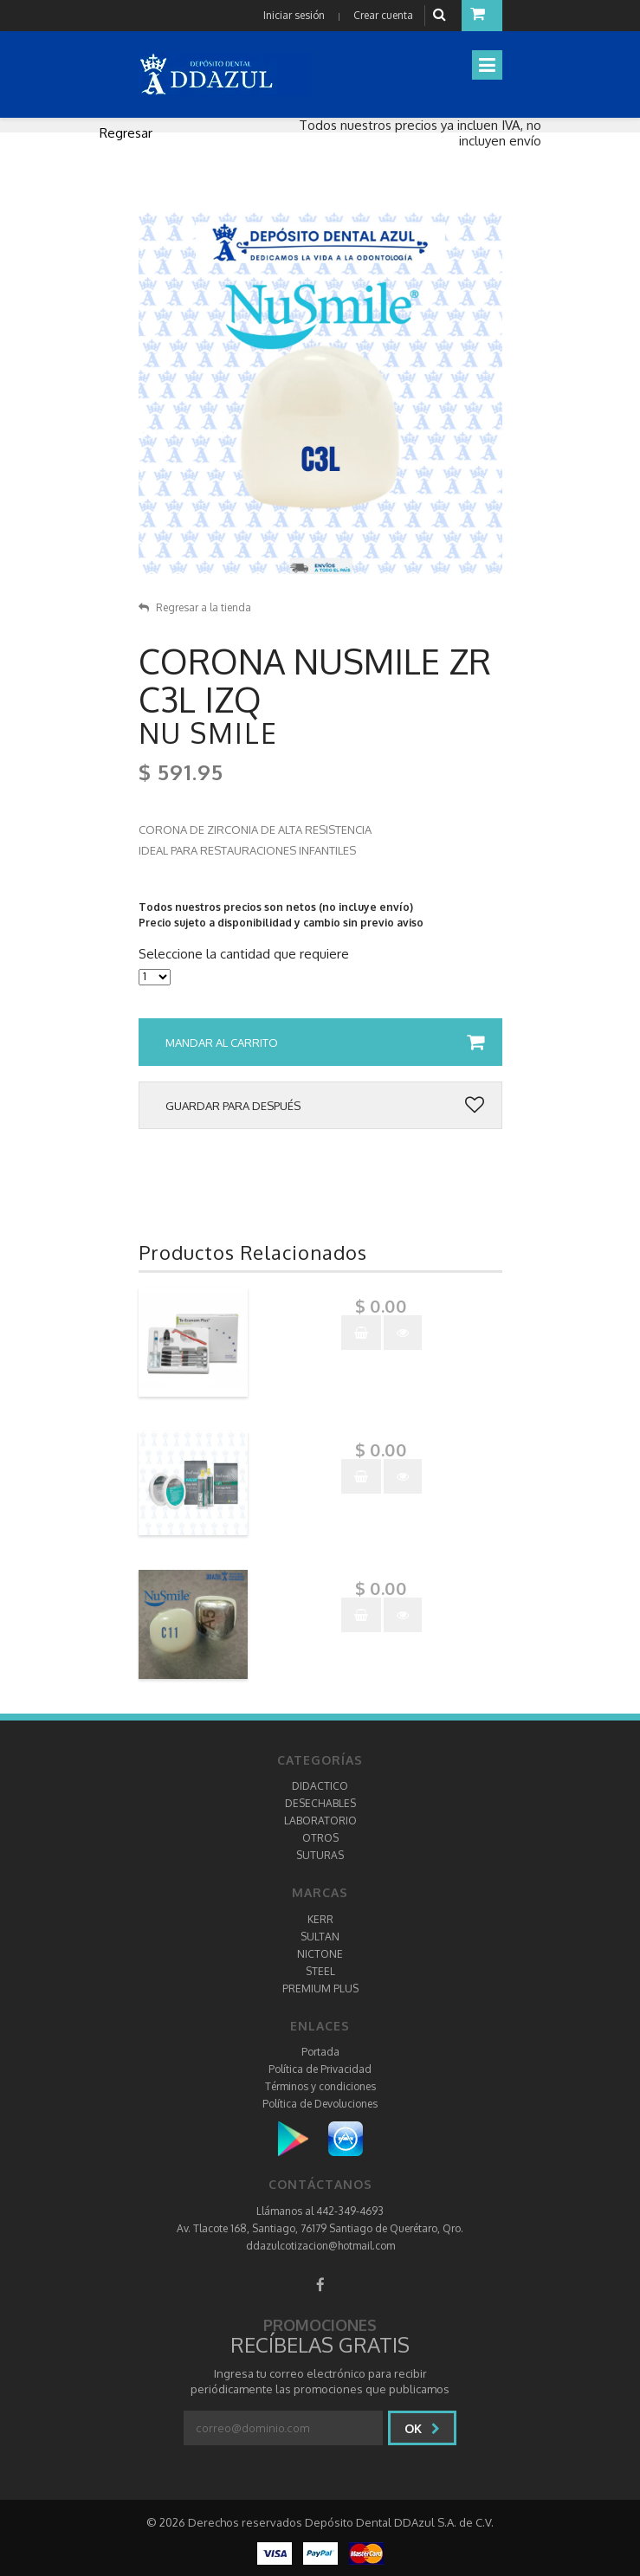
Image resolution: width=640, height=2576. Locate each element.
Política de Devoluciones (320, 2103)
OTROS (320, 1837)
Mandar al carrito (324, 1042)
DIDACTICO (320, 1785)
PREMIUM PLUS (320, 1988)
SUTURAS (320, 1855)
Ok (422, 2428)
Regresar (126, 133)
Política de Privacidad (320, 2069)
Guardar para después (324, 1105)
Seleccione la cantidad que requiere (244, 954)
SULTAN (320, 1936)
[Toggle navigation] (487, 65)
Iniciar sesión (294, 15)
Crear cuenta (383, 15)
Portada (320, 2051)
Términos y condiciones (320, 2086)
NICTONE (320, 1953)
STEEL (320, 1971)
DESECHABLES (320, 1803)
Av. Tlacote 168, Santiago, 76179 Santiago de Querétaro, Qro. (320, 2228)
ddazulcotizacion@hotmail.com (320, 2245)
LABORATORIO (320, 1820)
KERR (320, 1919)
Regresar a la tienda (195, 607)
